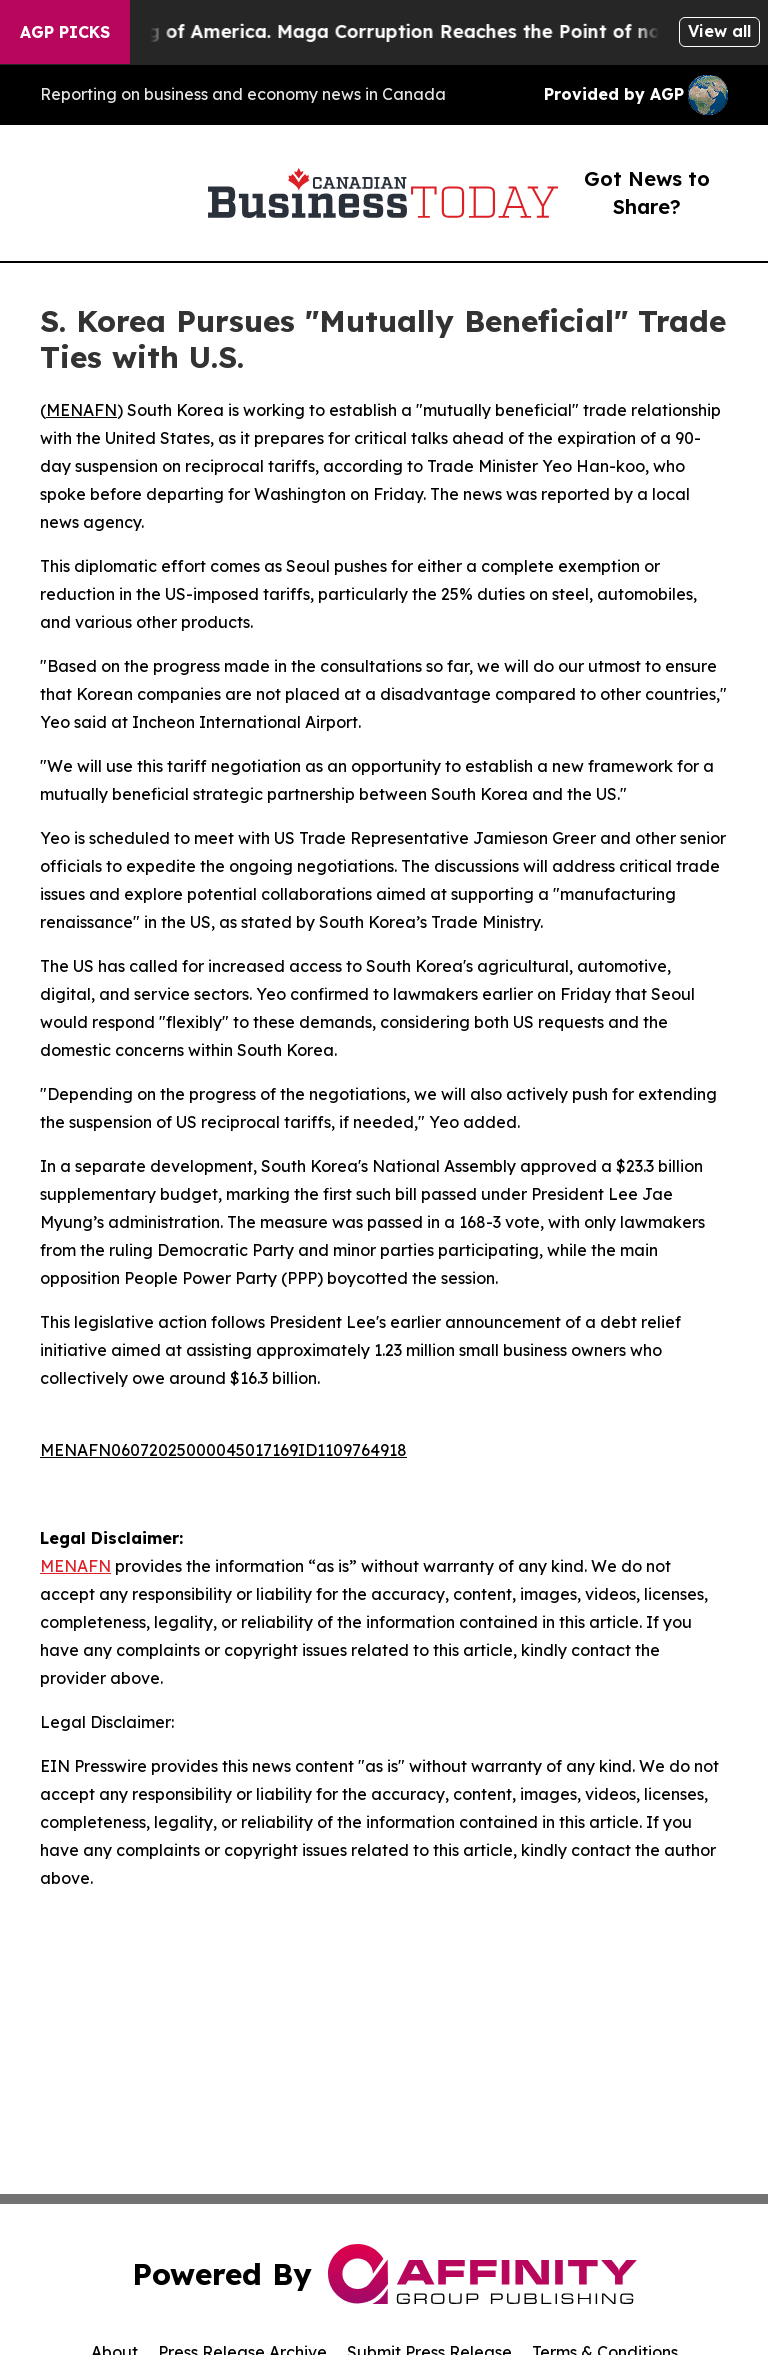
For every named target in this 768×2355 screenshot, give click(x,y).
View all (719, 31)
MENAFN (81, 410)
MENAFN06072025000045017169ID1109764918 (223, 1450)
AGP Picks (65, 32)
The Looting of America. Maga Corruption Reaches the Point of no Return (401, 31)
